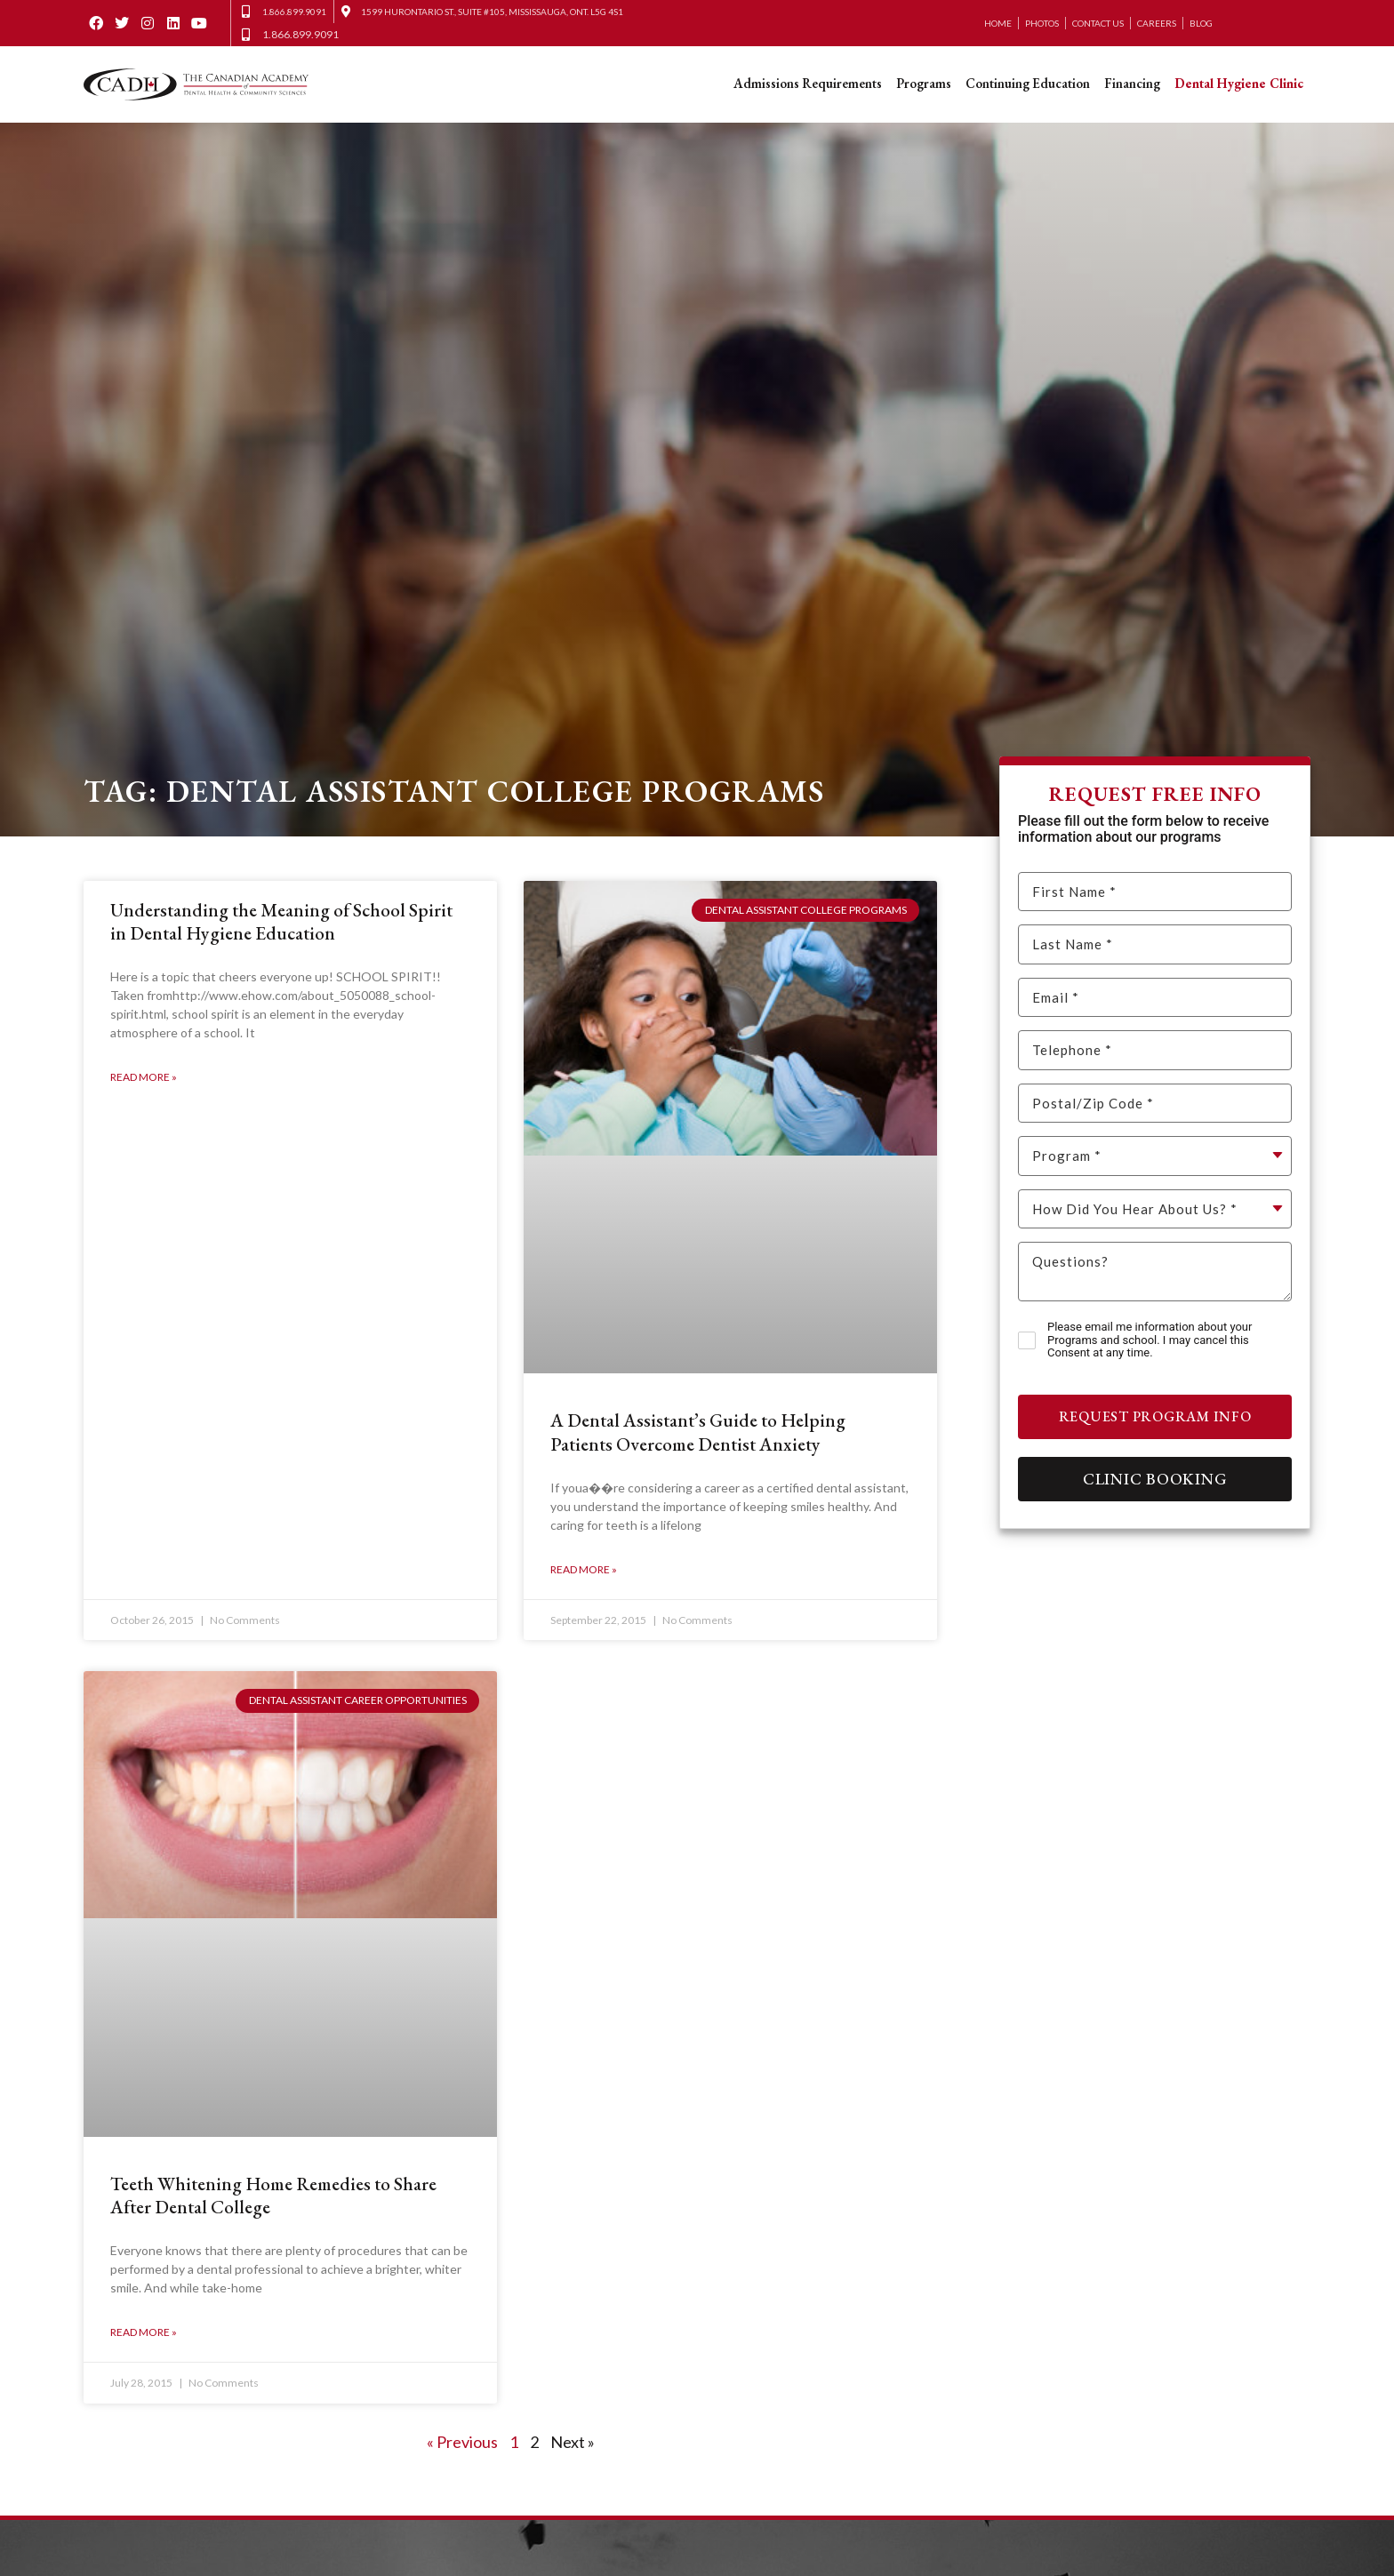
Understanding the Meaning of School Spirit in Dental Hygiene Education (281, 921)
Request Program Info (1155, 1416)
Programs (923, 83)
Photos (1042, 23)
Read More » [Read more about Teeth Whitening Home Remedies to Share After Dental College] (143, 2333)
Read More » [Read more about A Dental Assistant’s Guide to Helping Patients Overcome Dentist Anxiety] (583, 1569)
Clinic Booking (1155, 1478)
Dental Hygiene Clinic (1238, 83)
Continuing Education (1027, 83)
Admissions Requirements (807, 83)
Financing (1132, 83)
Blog (1201, 23)
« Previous (462, 2442)
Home (998, 23)
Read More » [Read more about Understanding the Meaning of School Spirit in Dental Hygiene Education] (143, 1077)
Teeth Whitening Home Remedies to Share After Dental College (273, 2195)
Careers (1156, 23)
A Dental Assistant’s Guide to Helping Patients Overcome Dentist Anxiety (697, 1431)
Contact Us (1098, 23)
